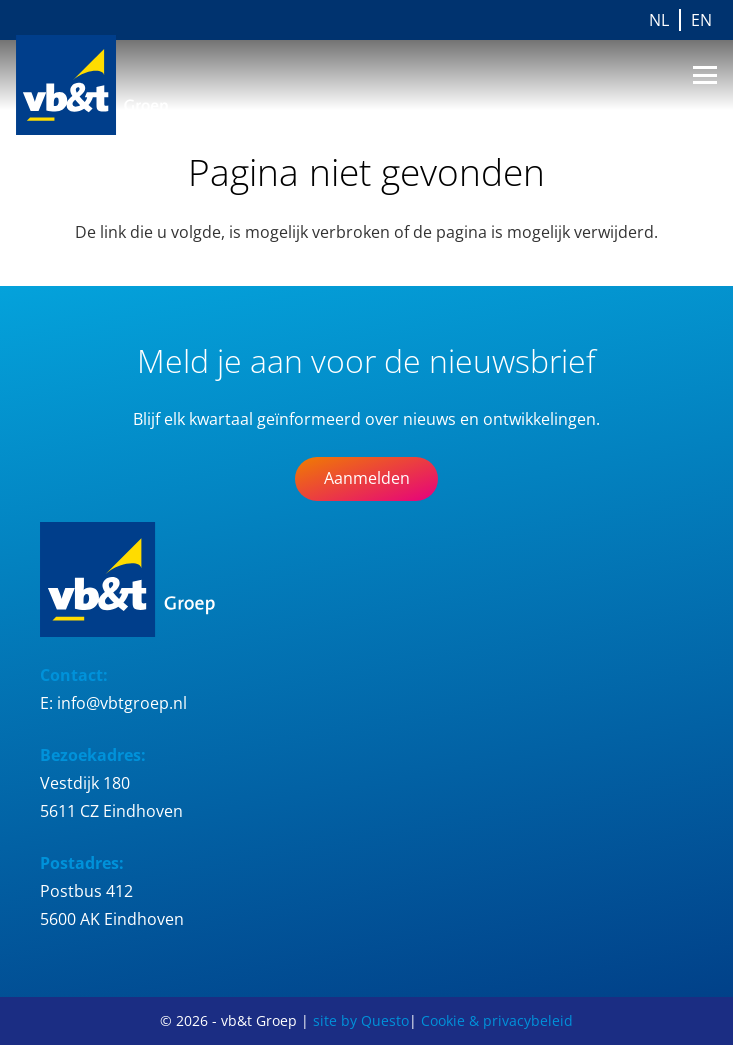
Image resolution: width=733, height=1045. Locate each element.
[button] (705, 75)
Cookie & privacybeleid (497, 1020)
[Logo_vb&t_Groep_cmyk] (109, 85)
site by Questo (361, 1020)
